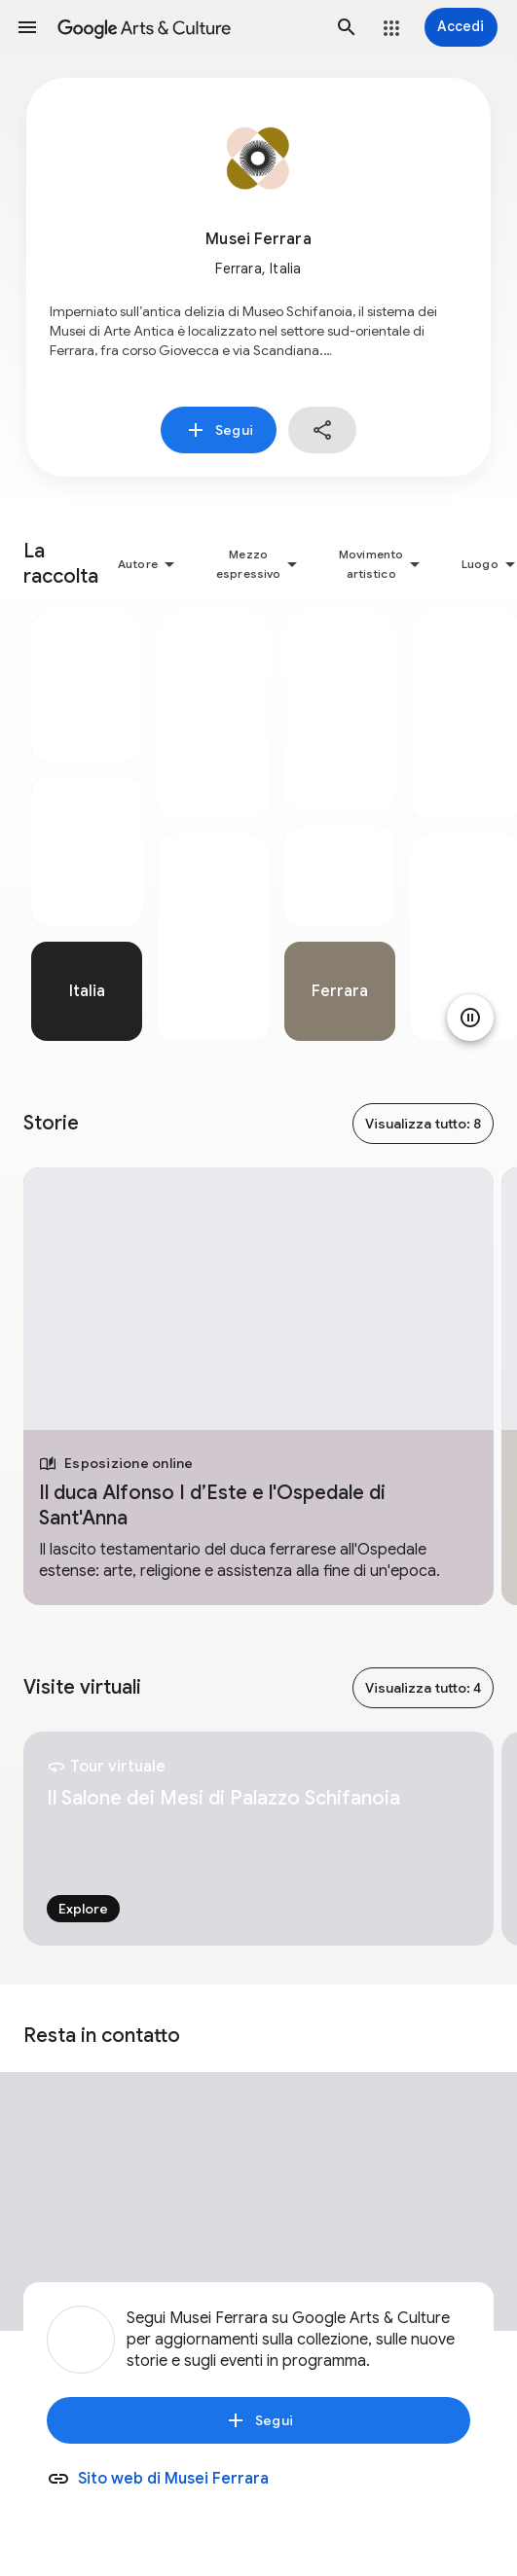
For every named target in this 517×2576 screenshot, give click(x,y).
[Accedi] (461, 27)
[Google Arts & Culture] (187, 27)
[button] (27, 27)
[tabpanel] (86, 827)
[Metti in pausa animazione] (470, 1017)
